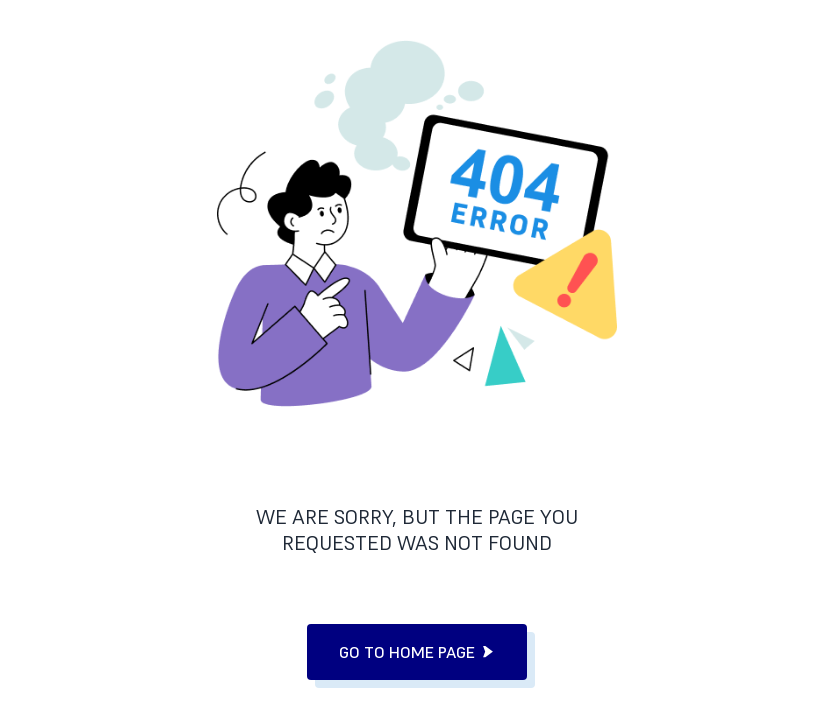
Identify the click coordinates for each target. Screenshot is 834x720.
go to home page (417, 652)
